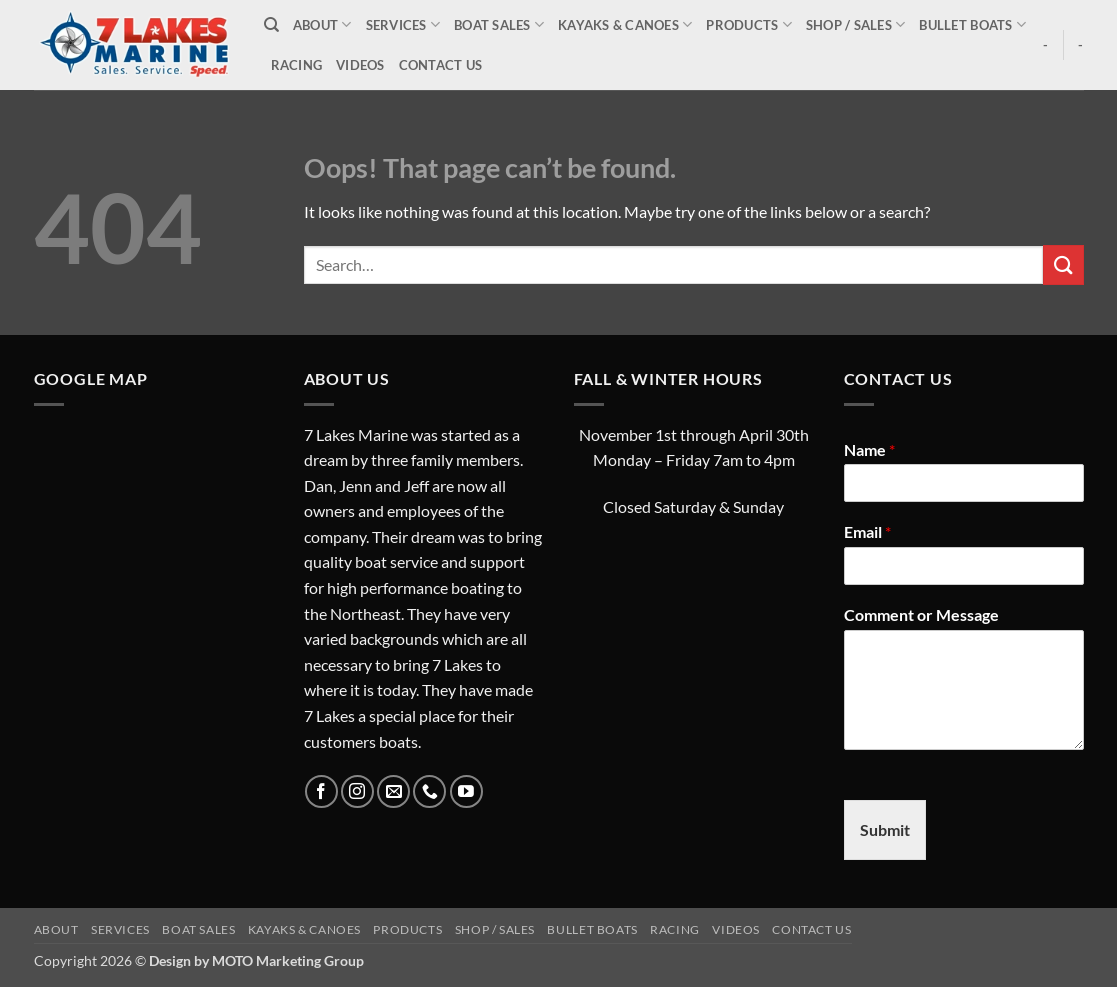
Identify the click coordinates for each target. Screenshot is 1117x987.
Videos (360, 65)
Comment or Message (921, 614)
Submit (885, 829)
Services (403, 24)
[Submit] (1063, 264)
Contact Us (441, 65)
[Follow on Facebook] (321, 791)
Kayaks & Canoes (625, 24)
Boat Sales (499, 24)
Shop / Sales (856, 24)
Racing (297, 65)
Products (749, 24)
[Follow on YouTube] (466, 791)
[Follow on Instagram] (357, 791)
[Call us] (429, 791)
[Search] (271, 25)
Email (867, 531)
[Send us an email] (393, 791)
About (322, 24)
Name (869, 449)
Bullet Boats (972, 24)
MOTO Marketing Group (288, 960)
